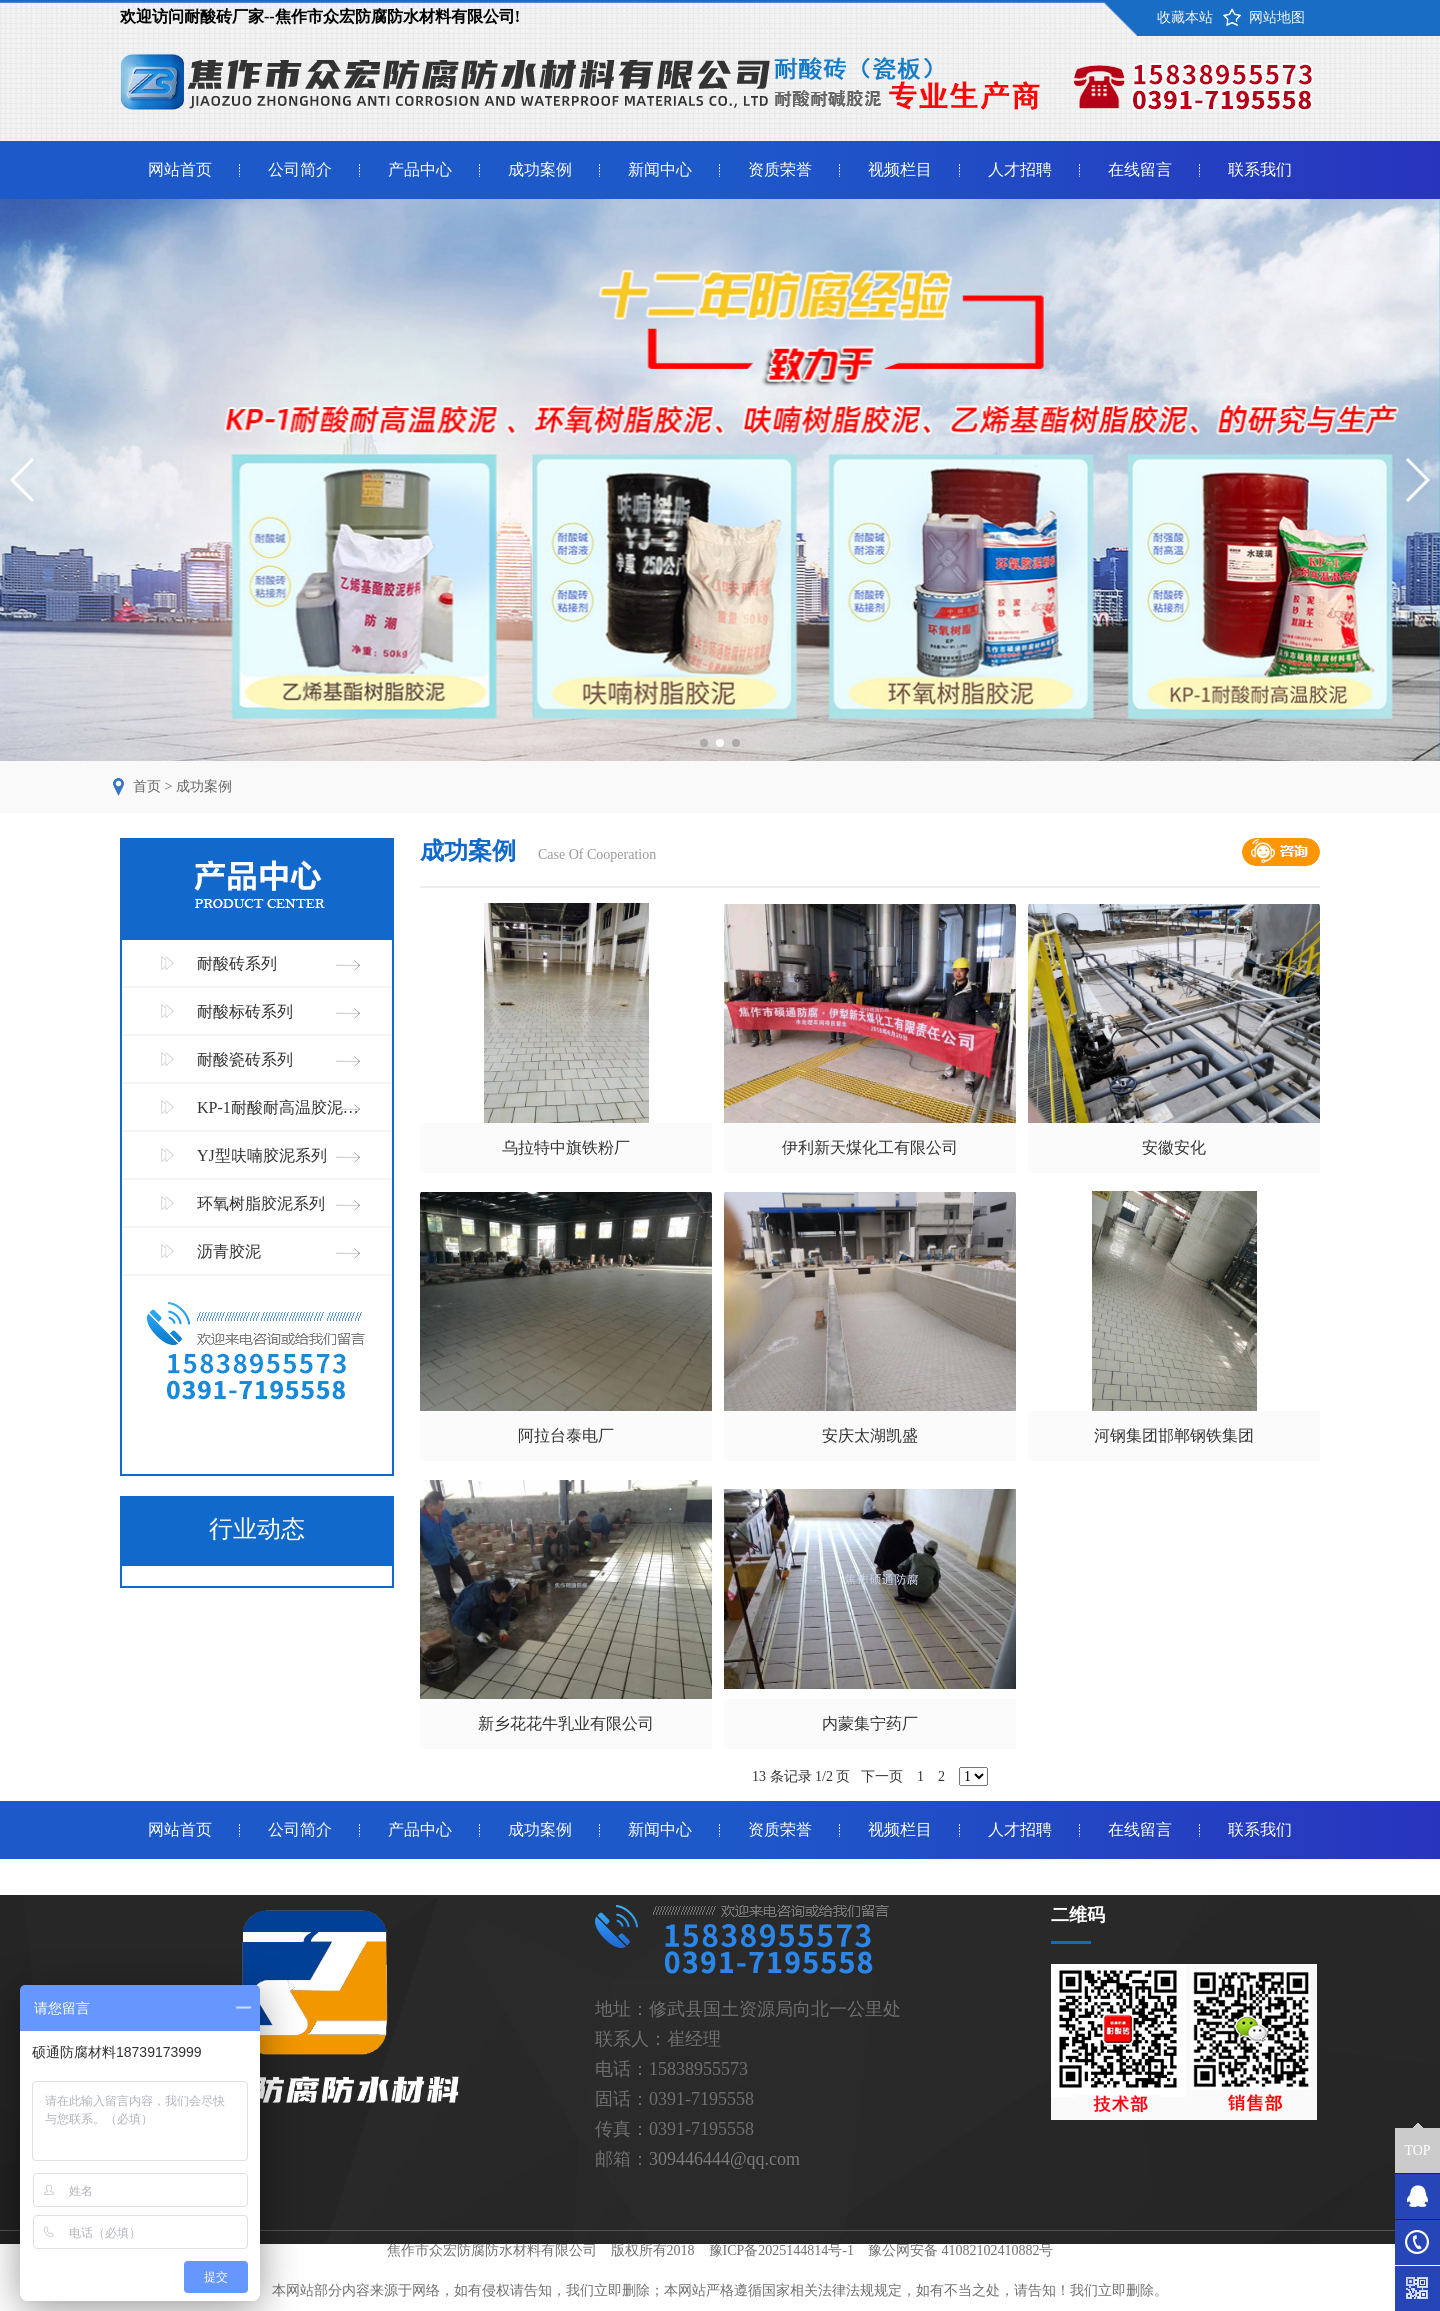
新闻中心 (660, 169)
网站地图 (1277, 17)
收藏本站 (1185, 17)
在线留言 (1140, 169)
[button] (704, 743)
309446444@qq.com (724, 2159)
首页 (147, 786)
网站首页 (180, 169)
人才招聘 (1020, 169)
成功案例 (540, 169)
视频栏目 (900, 169)
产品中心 (420, 169)
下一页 (882, 1776)
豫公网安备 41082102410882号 (961, 2250)
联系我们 (1260, 169)
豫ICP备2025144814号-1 (781, 2250)
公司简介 (300, 169)
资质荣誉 (780, 169)
